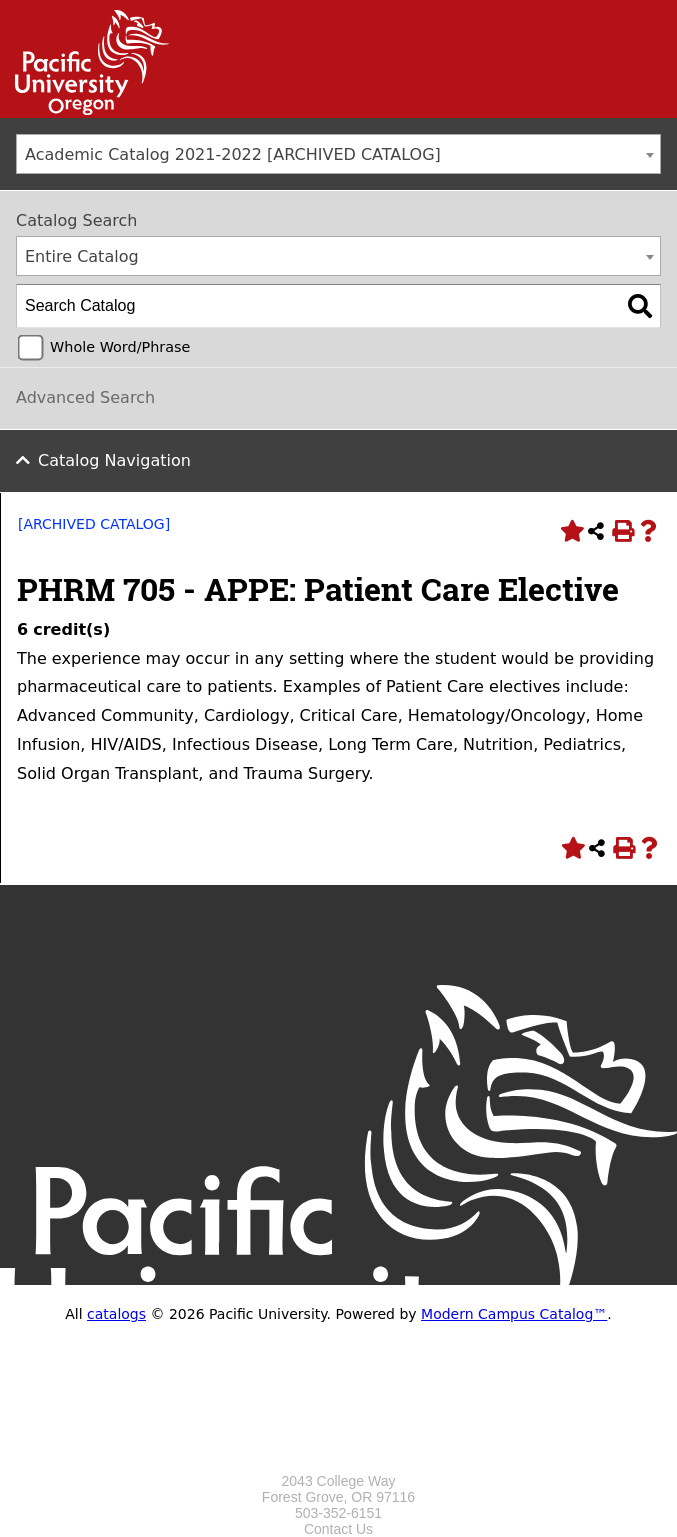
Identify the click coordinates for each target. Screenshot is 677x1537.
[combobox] (338, 154)
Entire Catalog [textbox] (82, 256)
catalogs (116, 1314)
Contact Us (338, 1529)
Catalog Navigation (114, 460)
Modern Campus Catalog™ (514, 1314)
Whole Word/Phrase (120, 347)
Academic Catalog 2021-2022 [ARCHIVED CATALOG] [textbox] (233, 154)
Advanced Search (85, 397)
